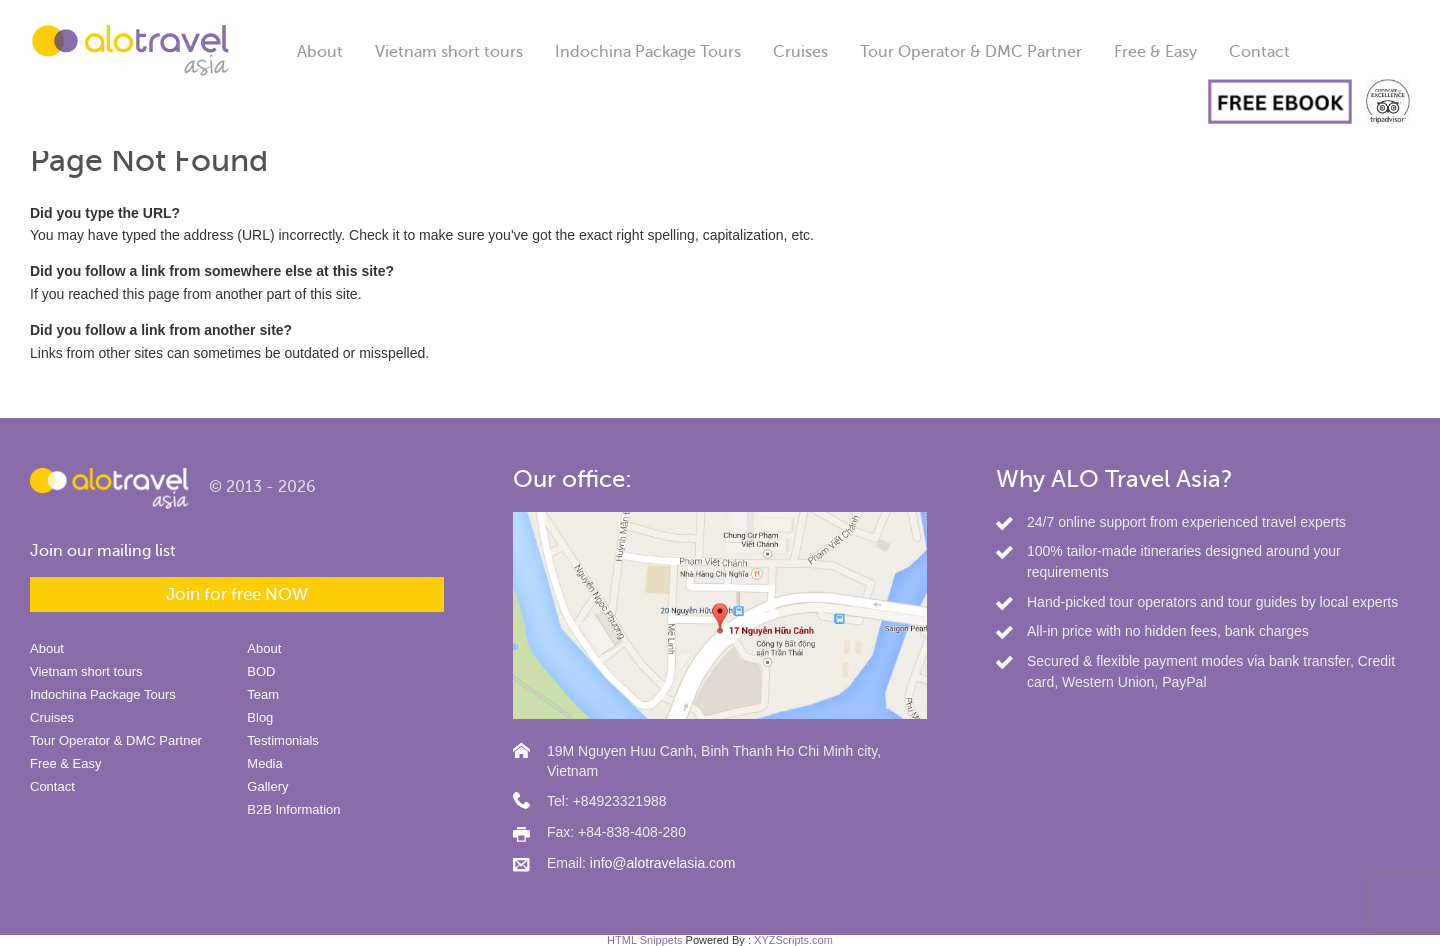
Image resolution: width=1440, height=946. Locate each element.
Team (263, 694)
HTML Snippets (644, 940)
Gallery (267, 786)
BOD (261, 671)
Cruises (800, 52)
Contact (1259, 52)
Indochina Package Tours (648, 52)
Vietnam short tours (449, 52)
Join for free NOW (237, 594)
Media (264, 763)
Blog (260, 717)
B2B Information (293, 809)
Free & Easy (1155, 52)
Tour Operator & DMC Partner (971, 52)
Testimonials (283, 740)
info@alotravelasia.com (663, 863)
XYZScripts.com (793, 940)
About (320, 52)
